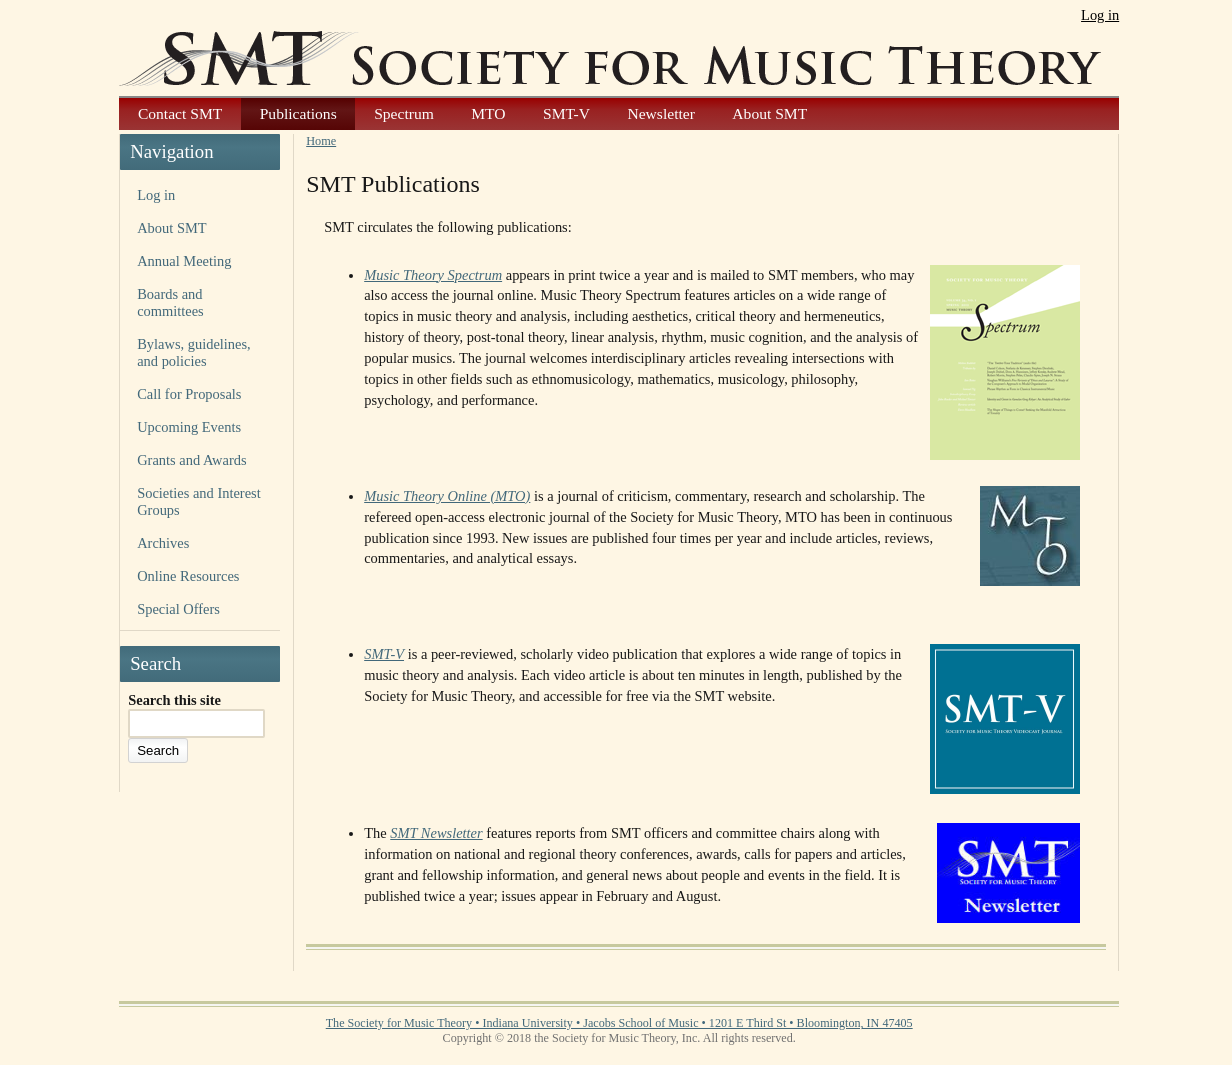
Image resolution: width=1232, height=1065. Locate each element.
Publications (298, 113)
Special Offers (178, 609)
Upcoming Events (189, 427)
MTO (488, 113)
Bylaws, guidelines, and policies (193, 352)
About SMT (769, 113)
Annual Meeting (184, 261)
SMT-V (566, 113)
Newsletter (660, 113)
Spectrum (404, 113)
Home (321, 141)
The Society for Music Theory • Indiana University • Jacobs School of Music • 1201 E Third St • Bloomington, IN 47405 (619, 1023)
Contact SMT (180, 113)
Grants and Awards (191, 460)
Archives (163, 543)
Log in (1100, 15)
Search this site (174, 700)
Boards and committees (170, 302)
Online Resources (188, 576)
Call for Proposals (189, 394)
